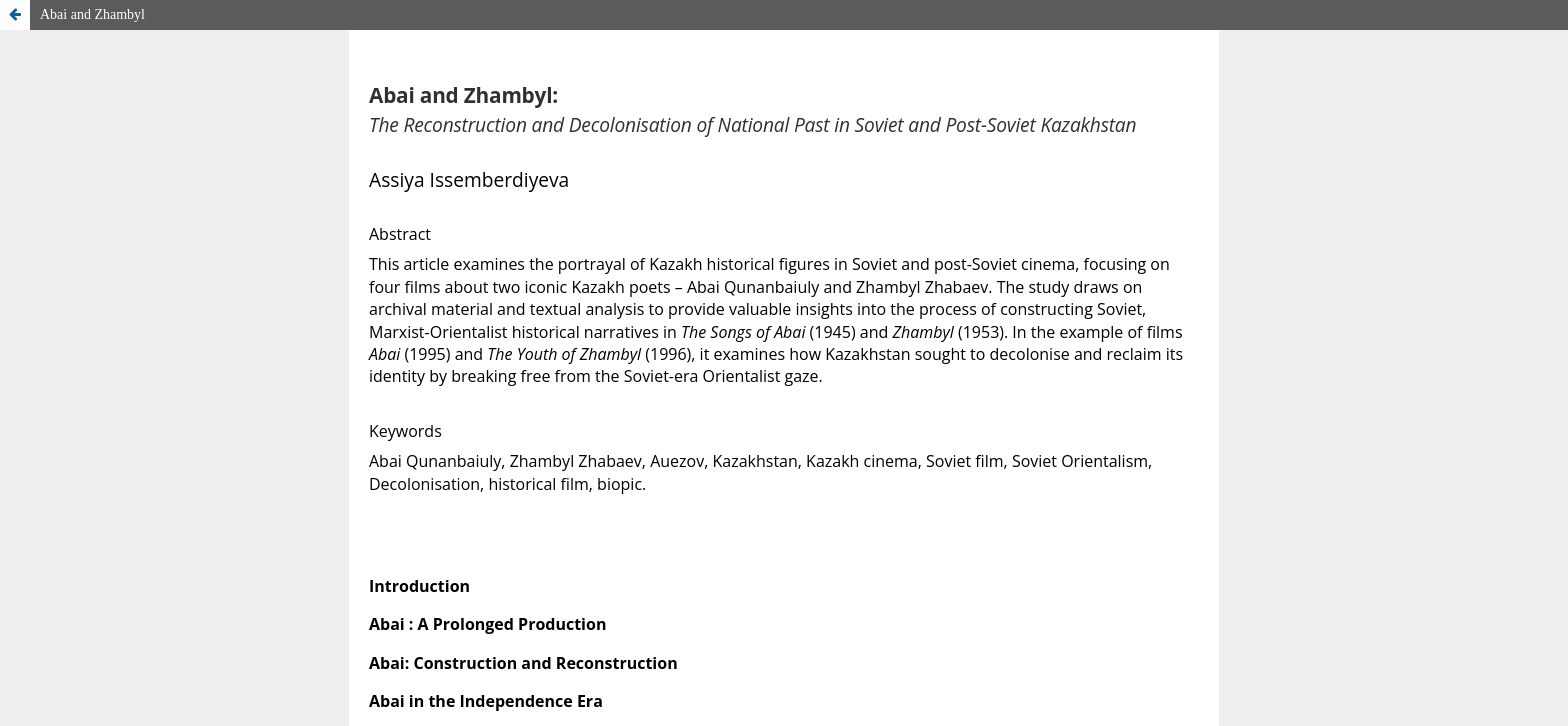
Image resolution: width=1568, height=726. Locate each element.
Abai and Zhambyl (92, 14)
